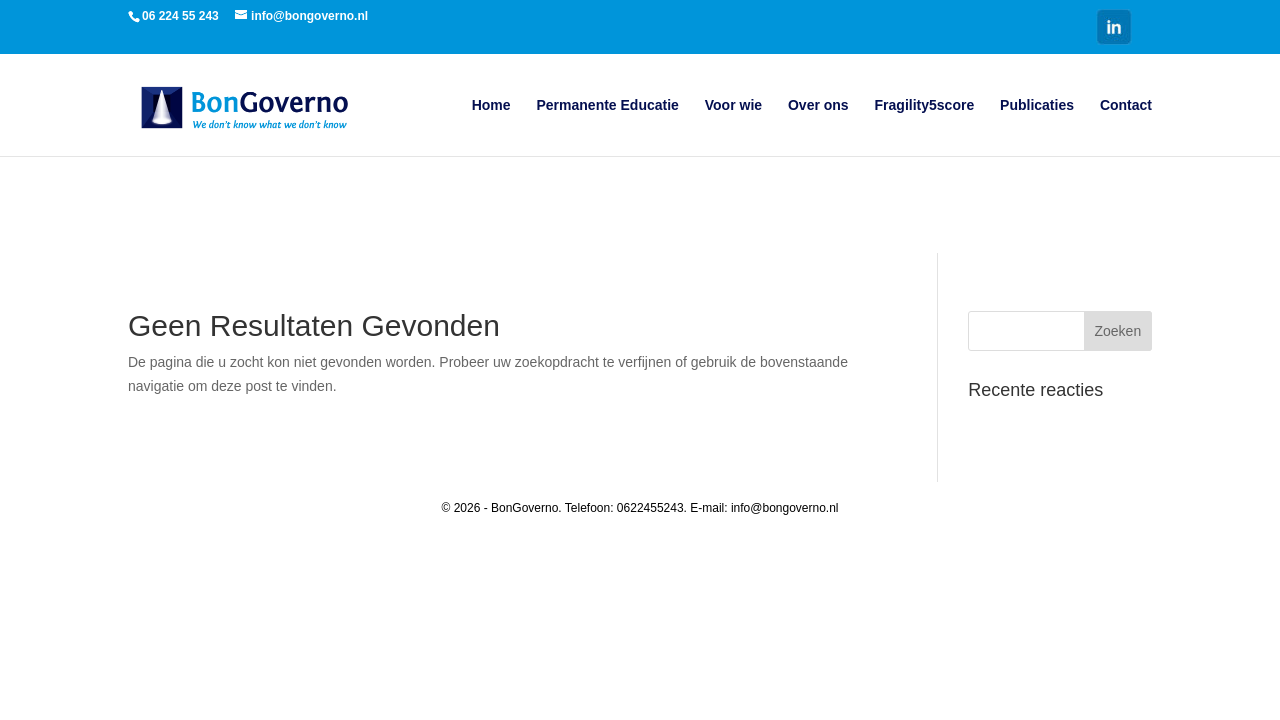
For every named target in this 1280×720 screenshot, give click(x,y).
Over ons (818, 105)
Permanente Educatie (607, 105)
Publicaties (1037, 105)
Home (491, 105)
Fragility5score (925, 105)
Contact (1126, 105)
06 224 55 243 (180, 16)
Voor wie (733, 105)
